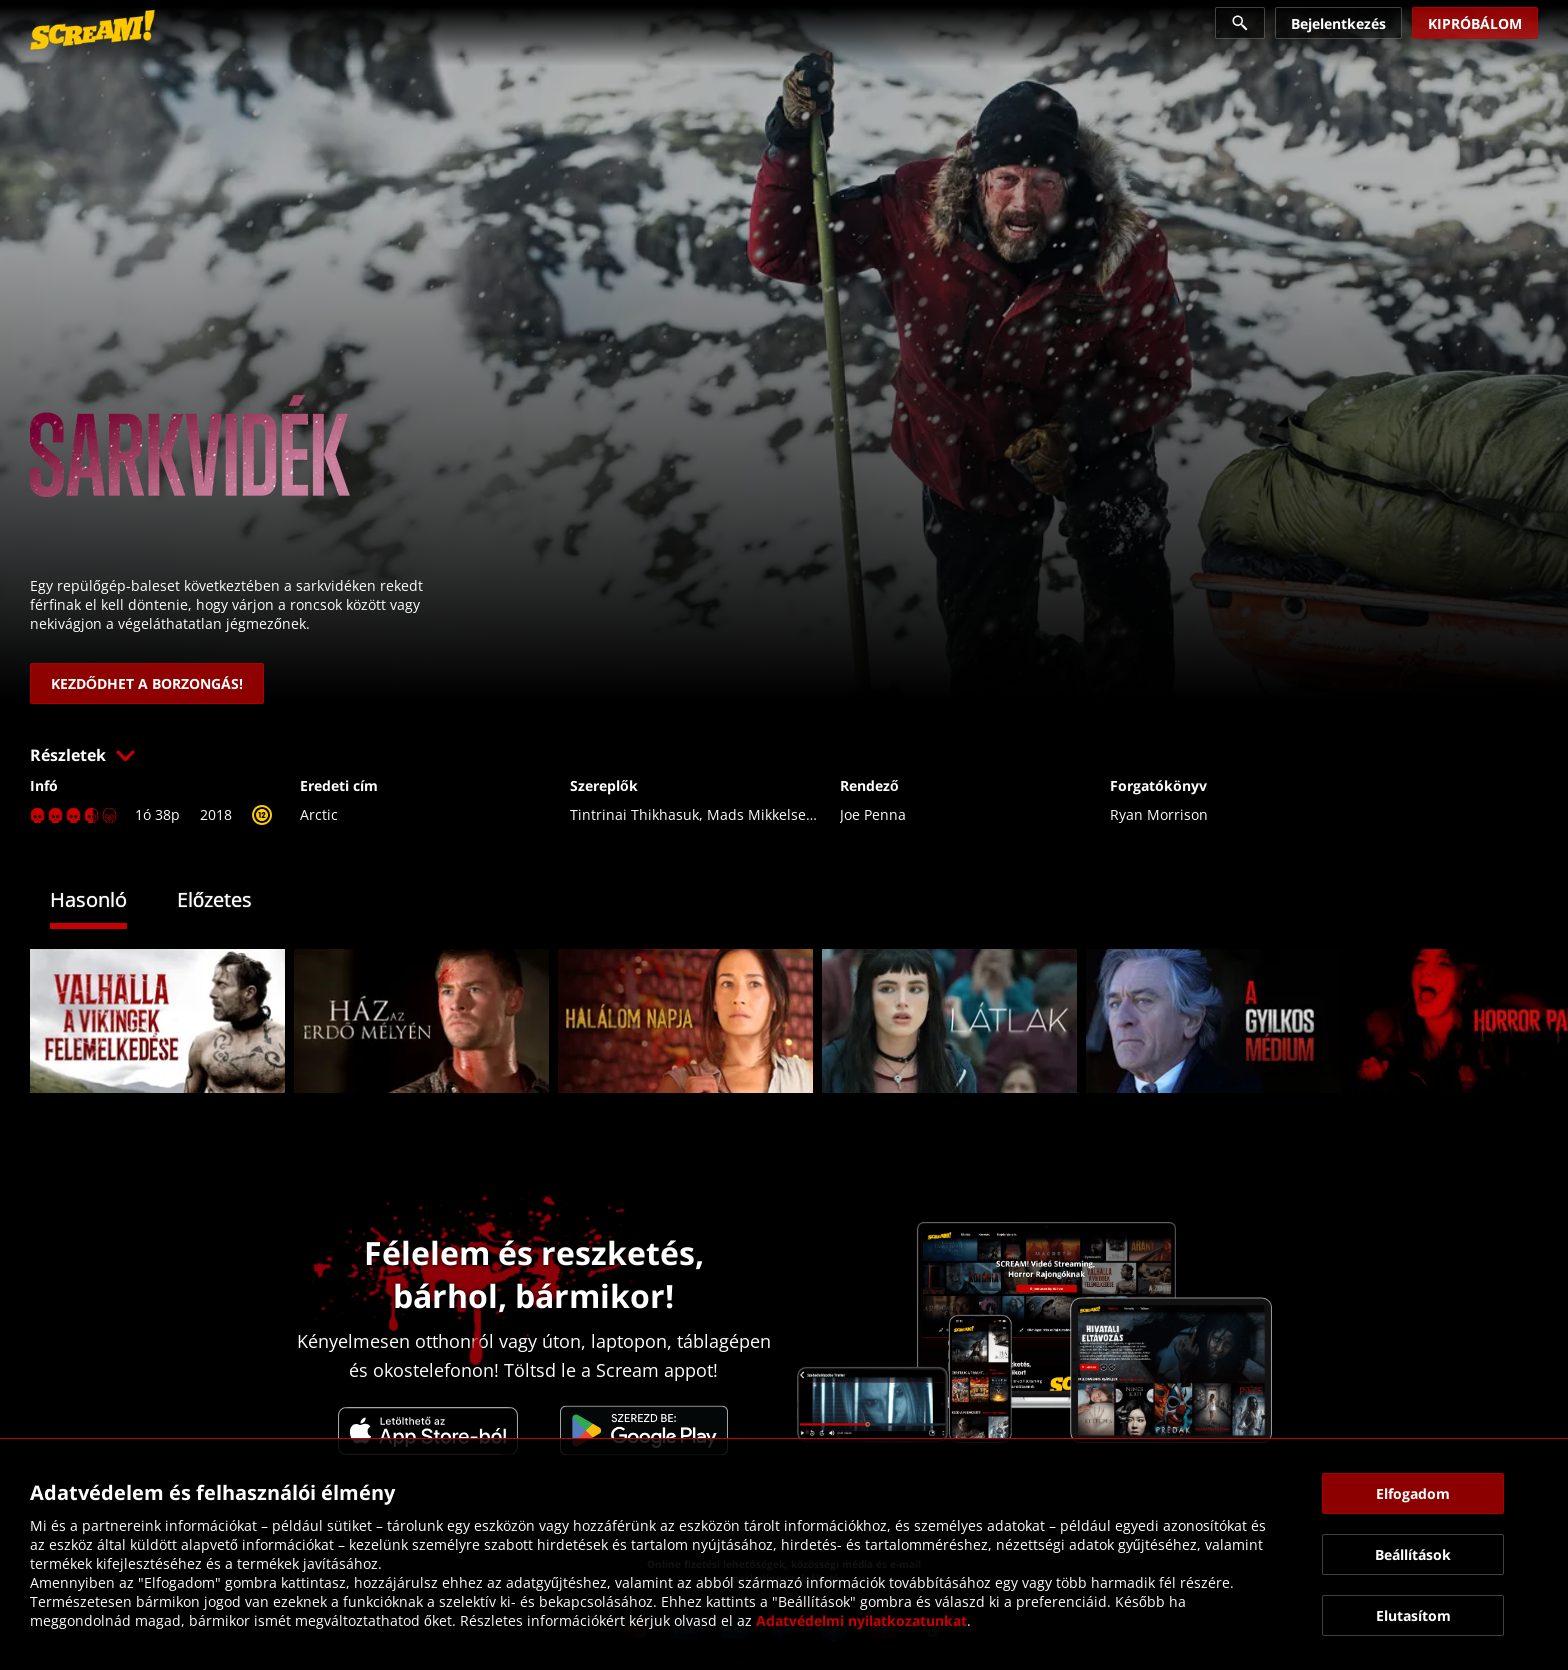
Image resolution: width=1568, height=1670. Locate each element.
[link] (92, 30)
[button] (784, 755)
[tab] (103, 902)
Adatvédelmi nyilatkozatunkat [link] (861, 1620)
